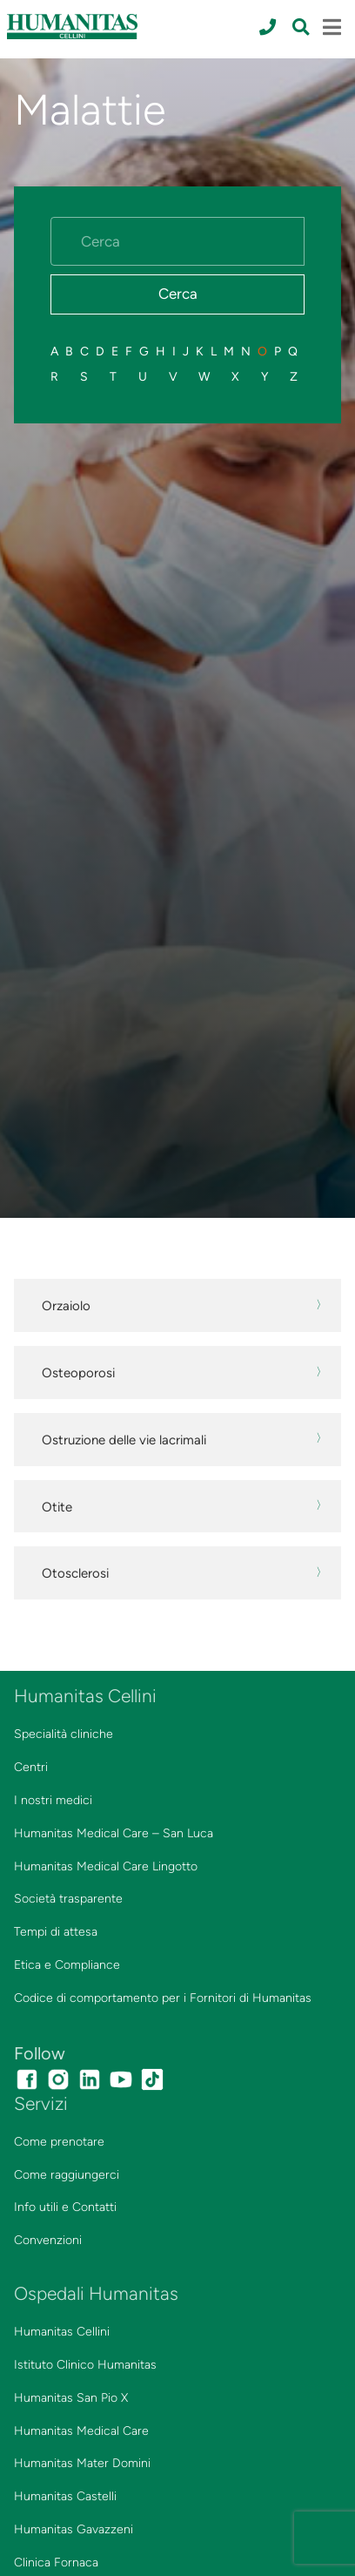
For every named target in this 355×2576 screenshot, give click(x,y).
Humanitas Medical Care (81, 2431)
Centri (31, 1767)
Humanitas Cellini (62, 2331)
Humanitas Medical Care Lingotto (106, 1866)
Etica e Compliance (67, 1964)
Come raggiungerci (66, 2174)
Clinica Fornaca (56, 2562)
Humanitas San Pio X (71, 2397)
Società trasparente (68, 1898)
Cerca (178, 293)
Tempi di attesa (55, 1931)
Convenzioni (48, 2240)
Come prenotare (59, 2141)
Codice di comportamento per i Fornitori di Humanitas (162, 1998)
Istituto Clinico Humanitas (85, 2364)
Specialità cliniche (63, 1734)
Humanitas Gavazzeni (73, 2529)
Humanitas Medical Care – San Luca (113, 1833)
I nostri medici (53, 1800)
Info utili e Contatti (65, 2207)
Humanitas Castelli (65, 2496)
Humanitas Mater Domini (82, 2463)
